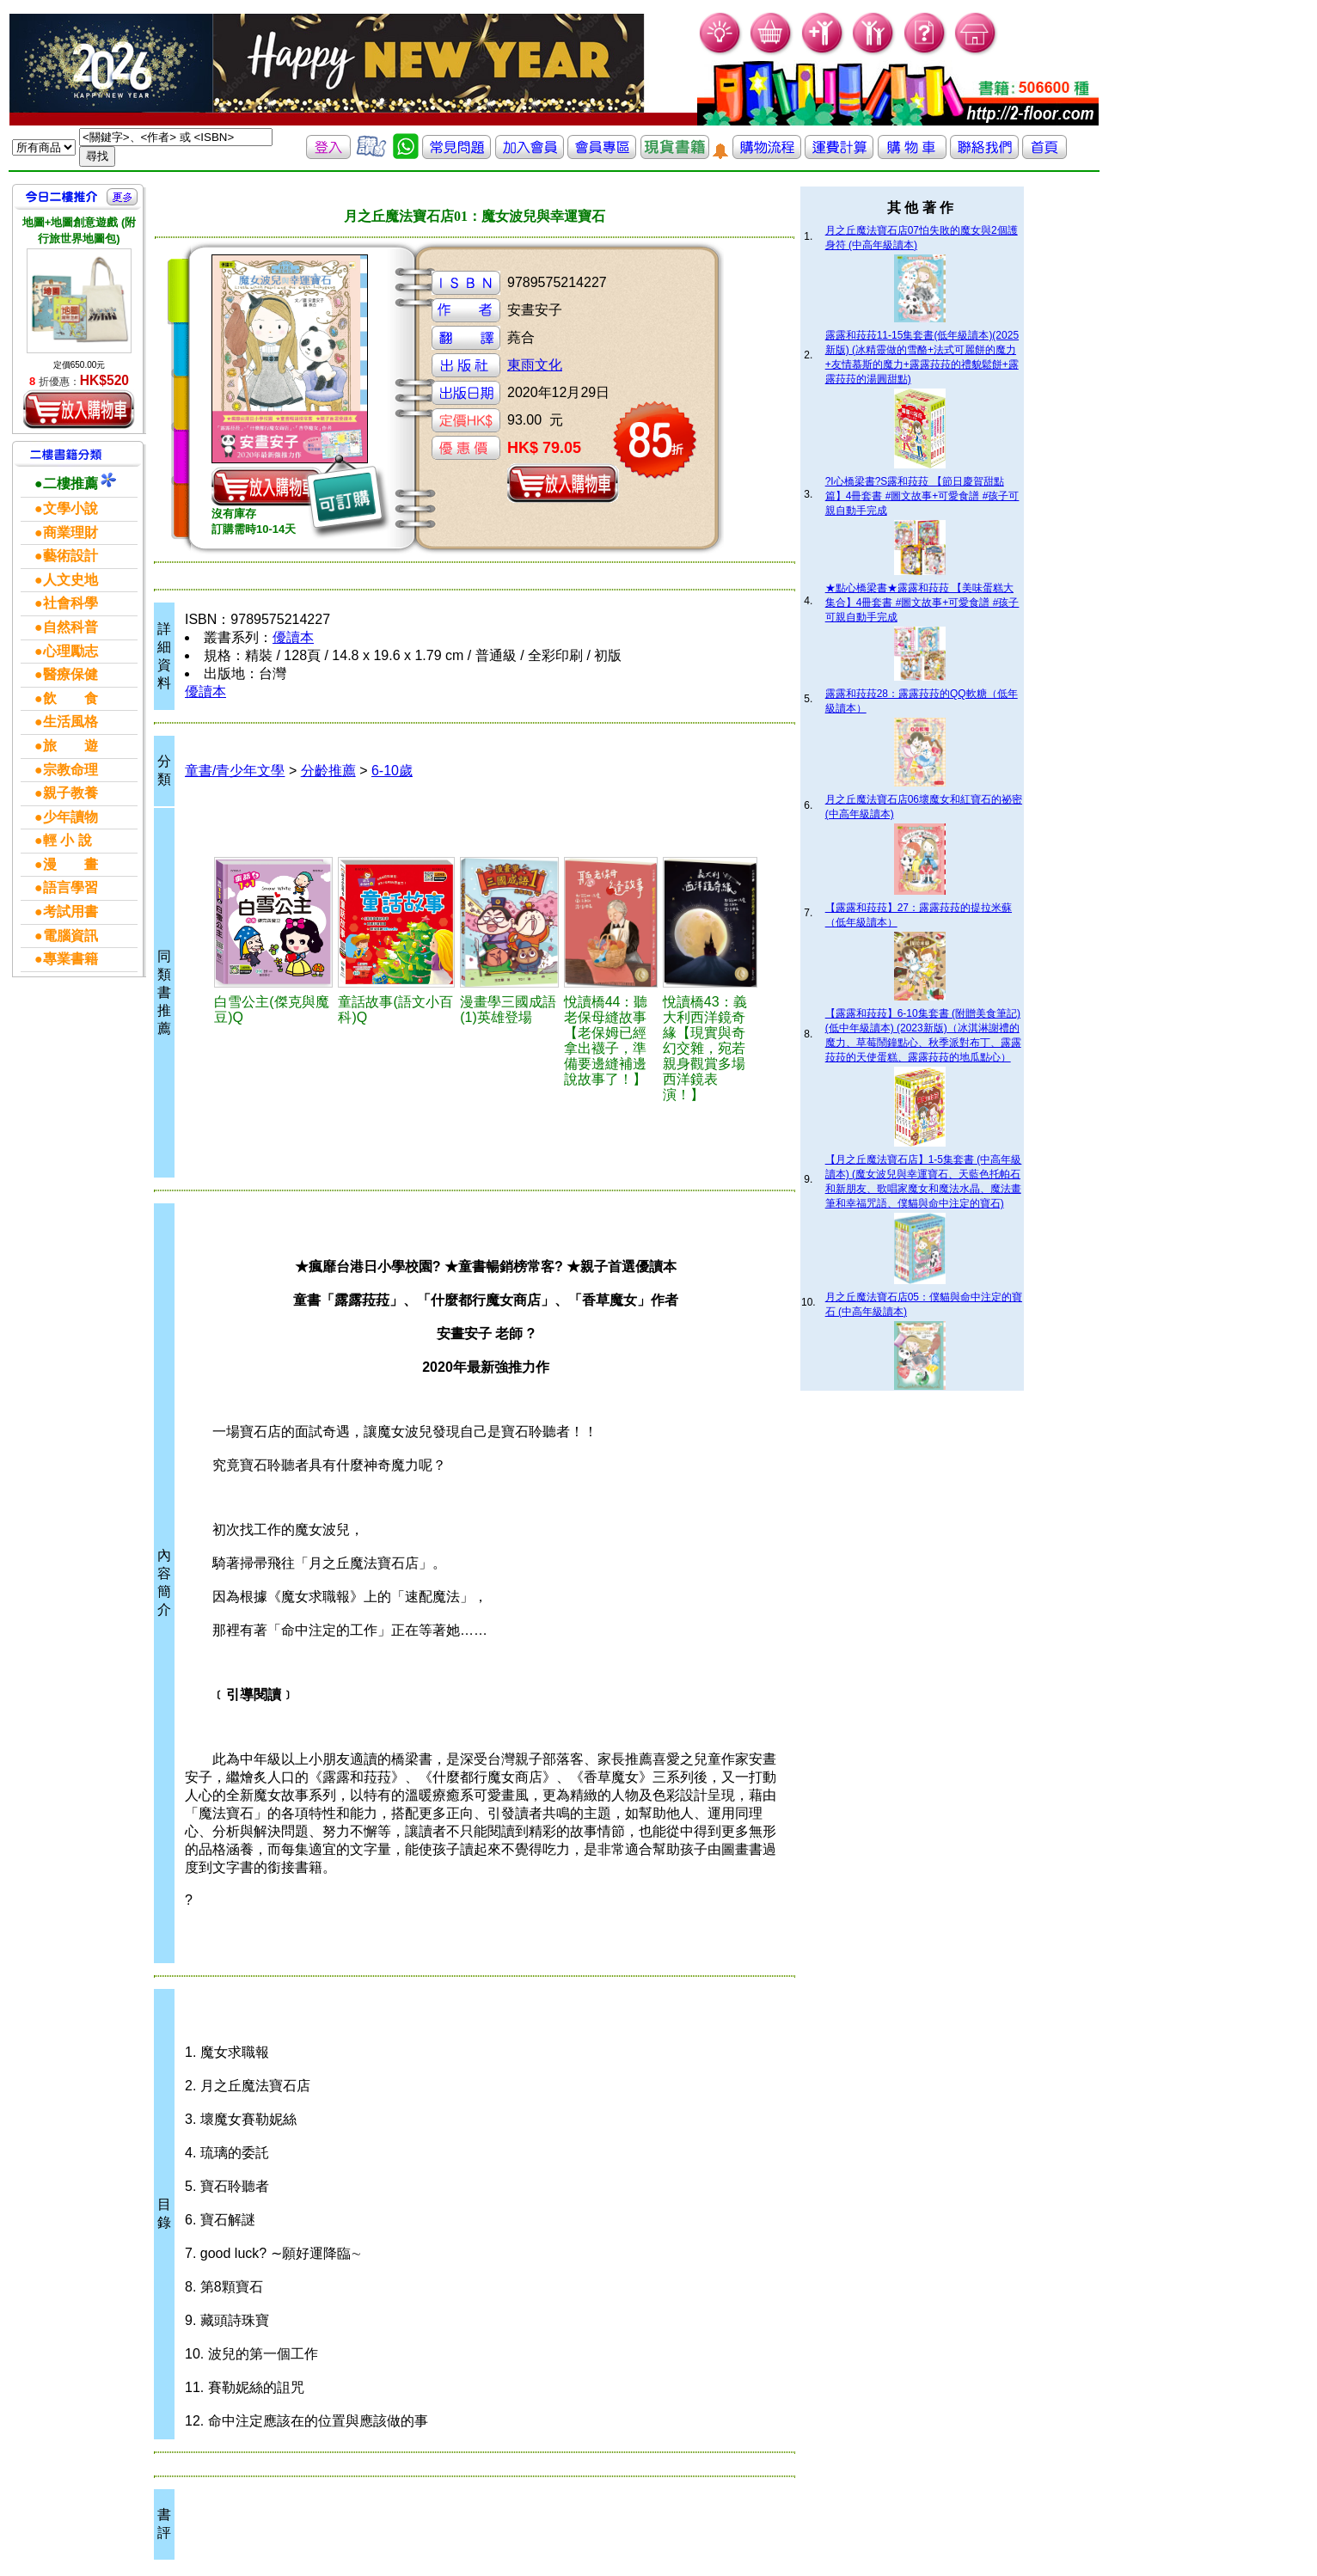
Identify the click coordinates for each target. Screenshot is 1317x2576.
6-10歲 (392, 770)
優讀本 (293, 637)
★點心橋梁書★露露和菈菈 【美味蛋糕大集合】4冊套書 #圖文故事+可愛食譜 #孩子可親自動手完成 (922, 602)
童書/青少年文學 (235, 770)
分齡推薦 (328, 770)
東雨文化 (534, 365)
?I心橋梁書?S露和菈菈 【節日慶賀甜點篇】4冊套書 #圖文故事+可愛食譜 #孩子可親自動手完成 (922, 496)
